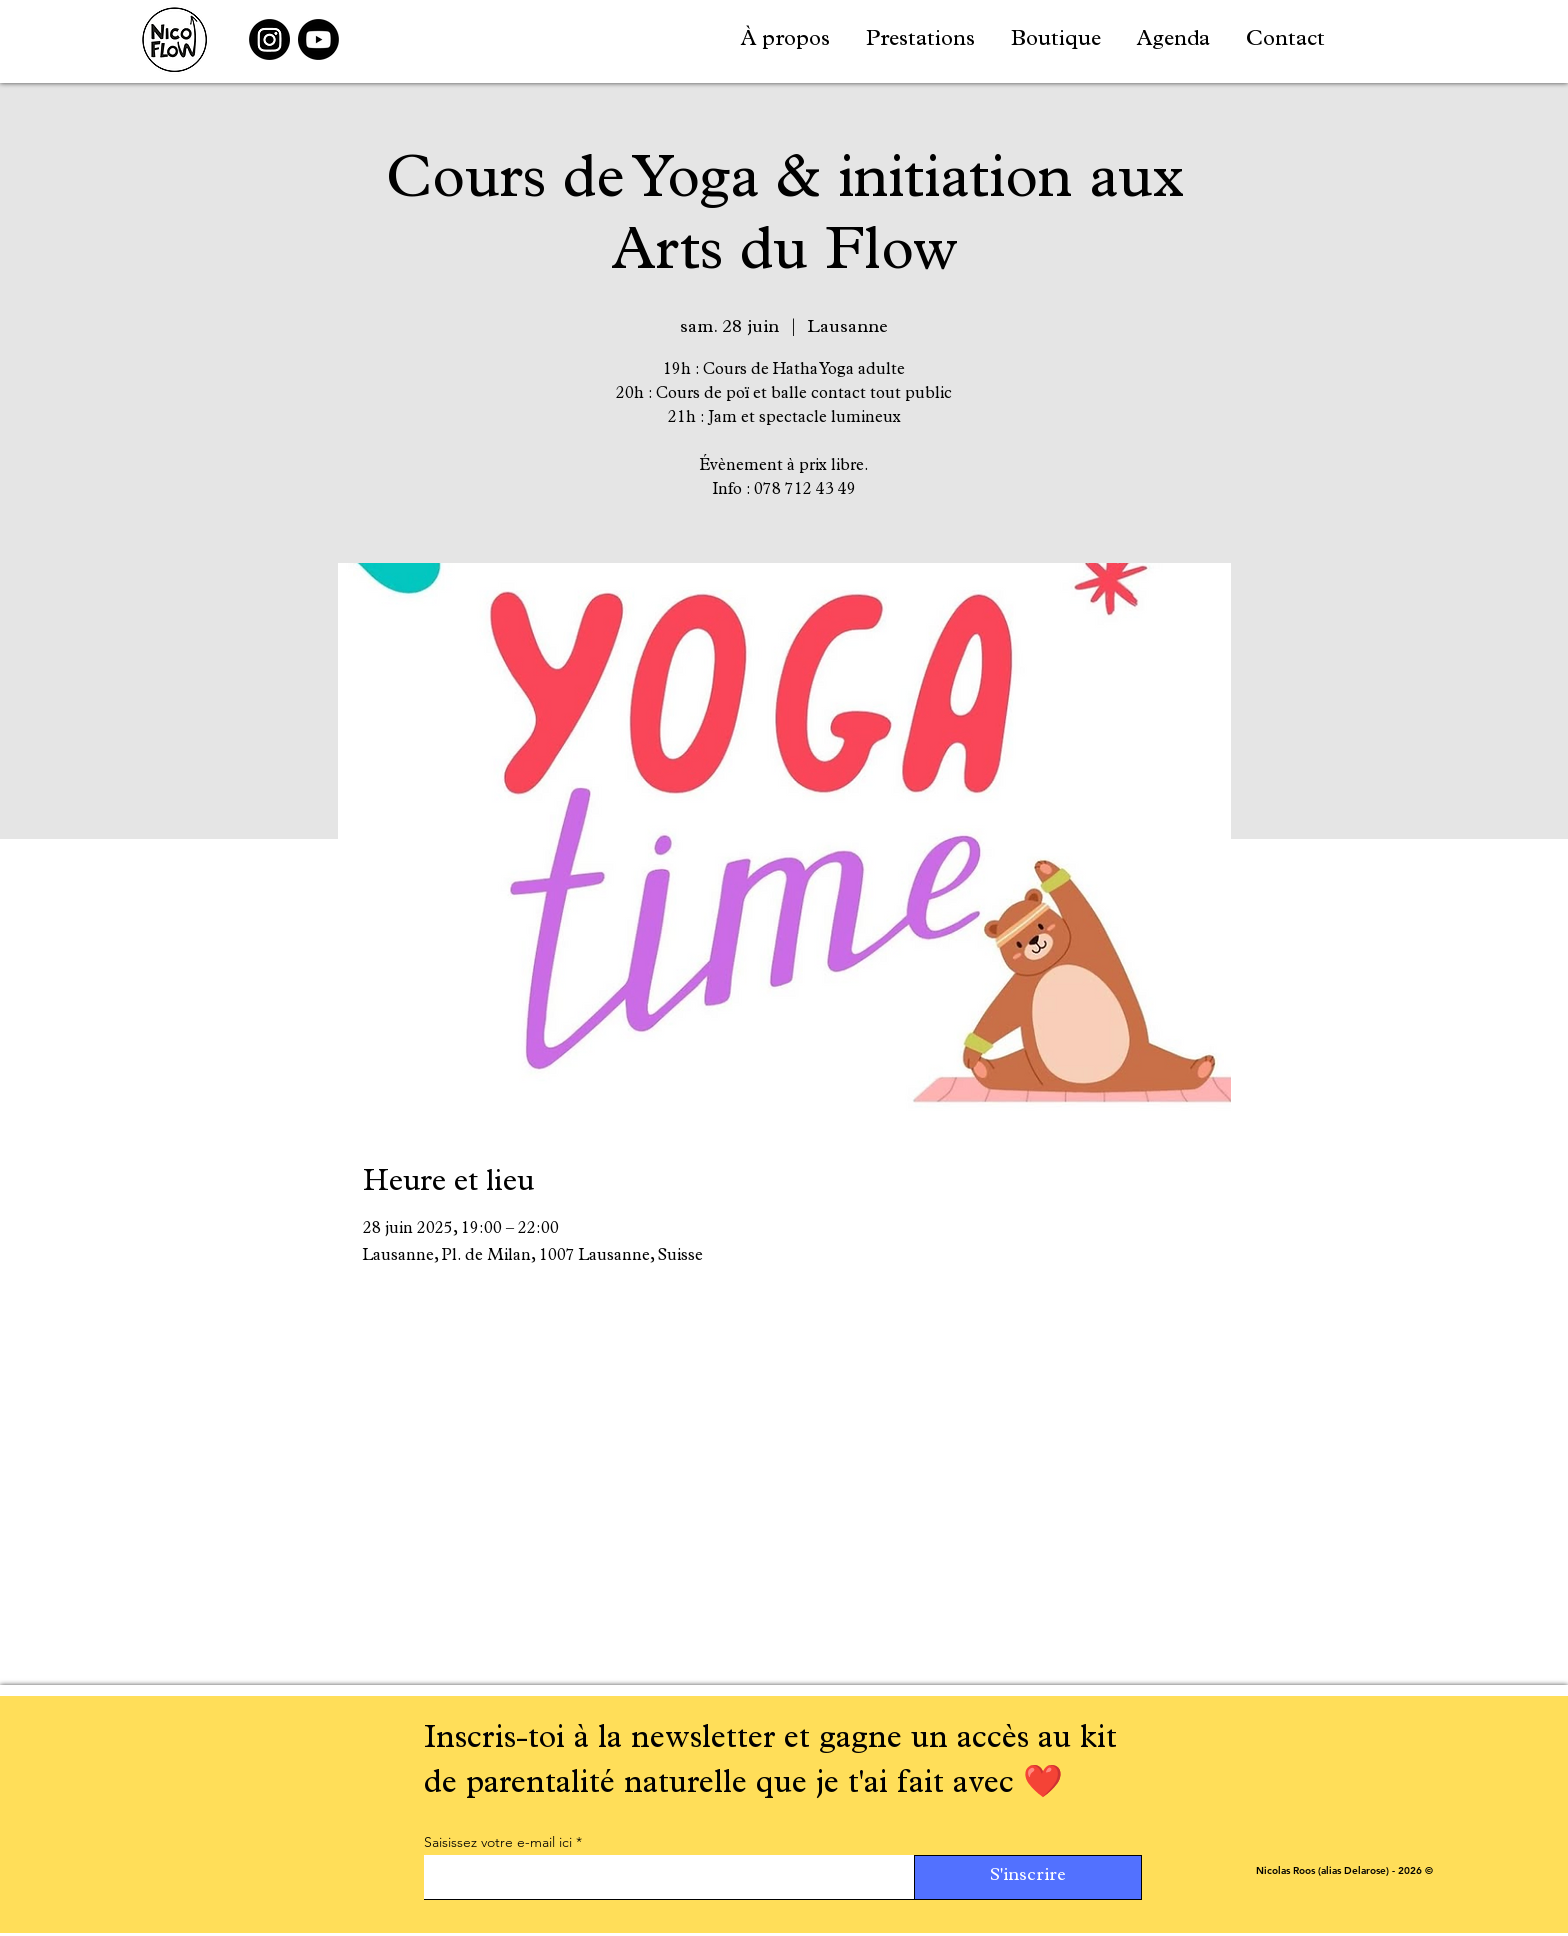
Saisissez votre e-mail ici (498, 1842)
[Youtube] (318, 39)
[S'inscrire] (1028, 1877)
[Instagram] (269, 39)
